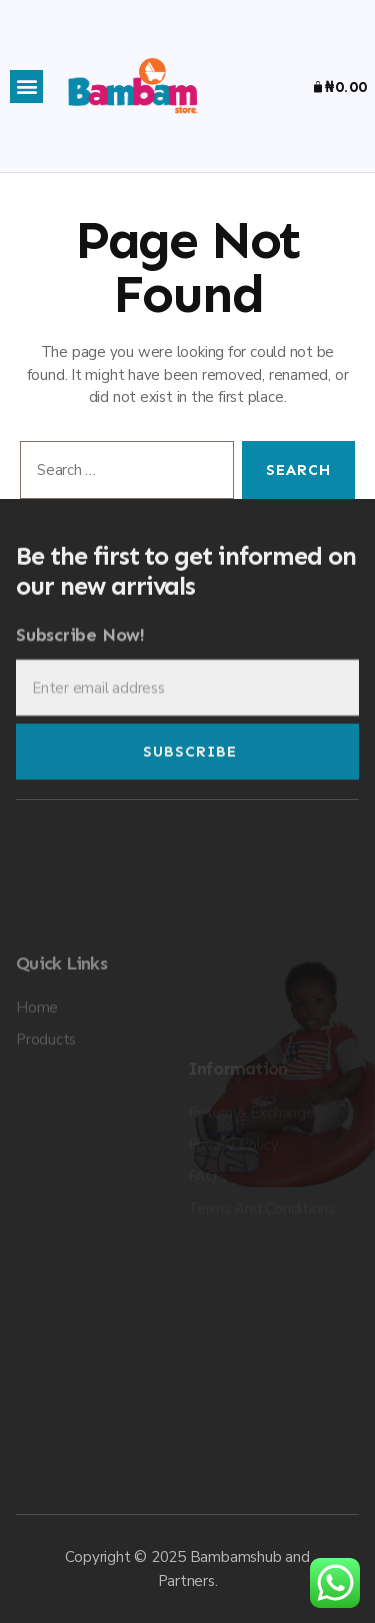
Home (37, 1086)
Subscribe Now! (80, 654)
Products (46, 1118)
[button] (26, 86)
